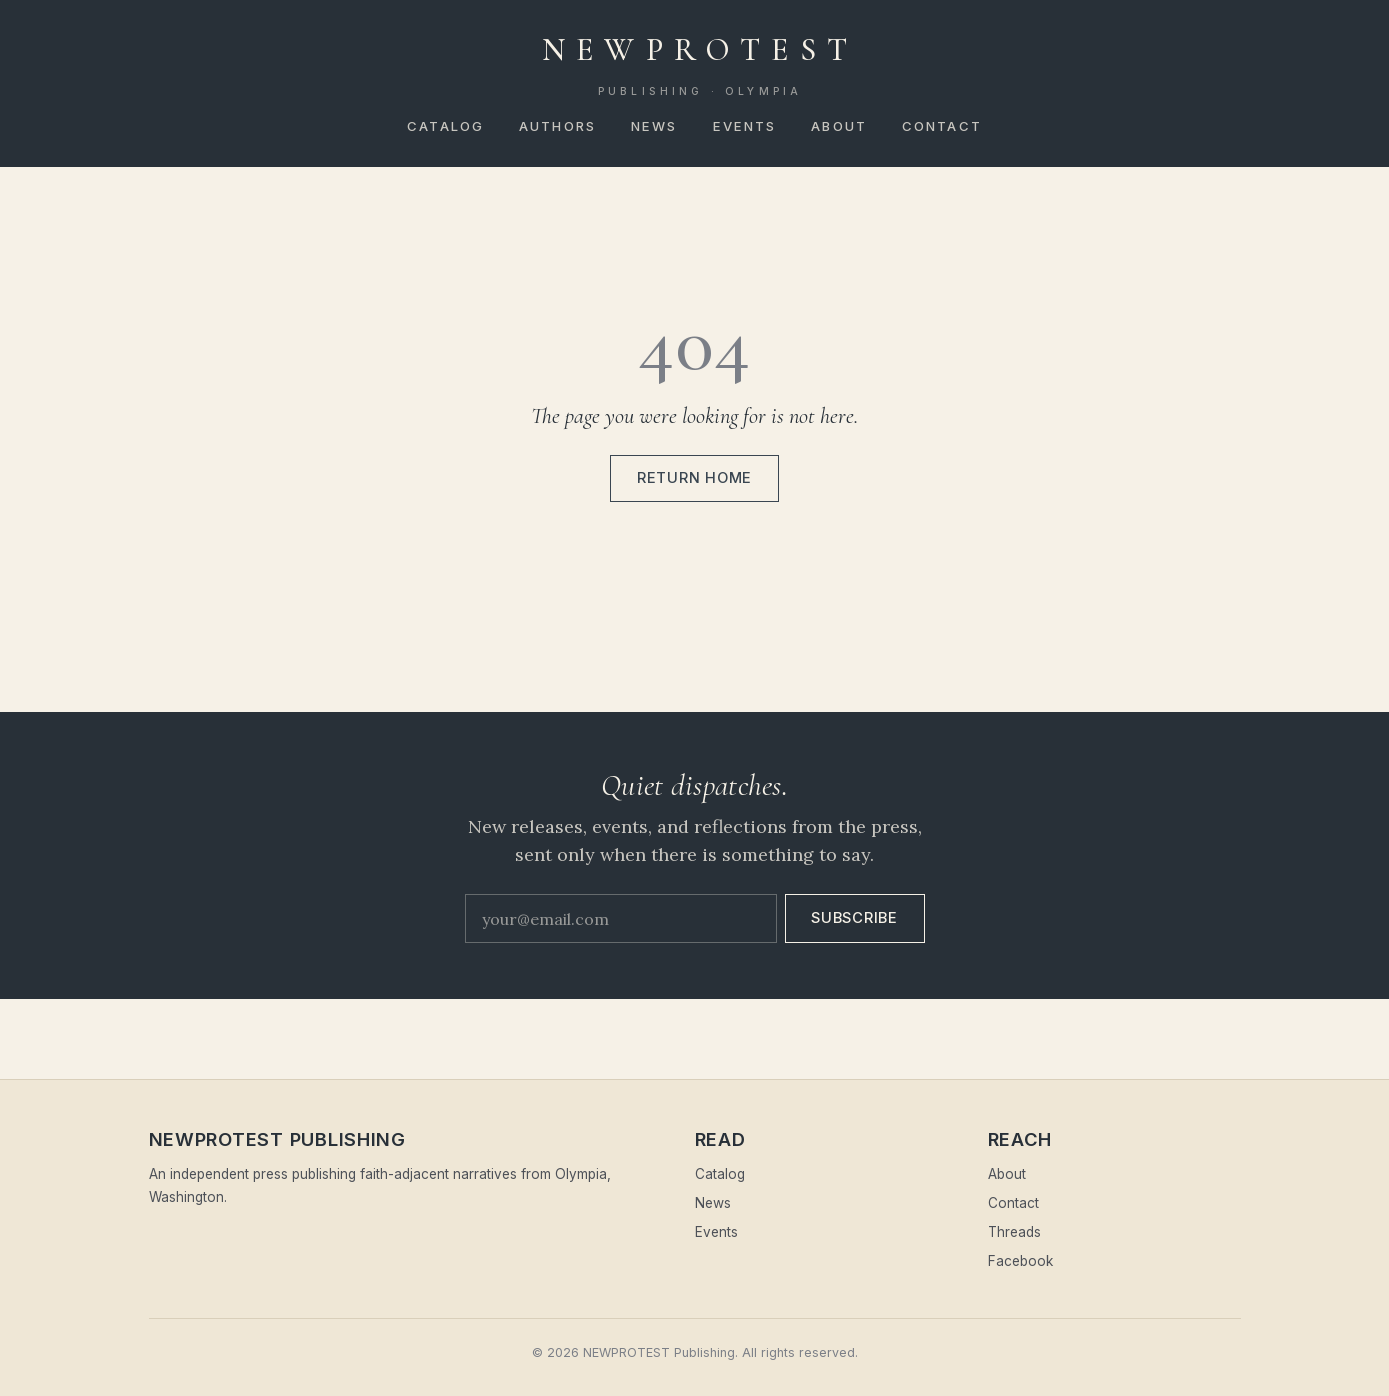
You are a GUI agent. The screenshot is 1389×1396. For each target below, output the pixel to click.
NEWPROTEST (700, 65)
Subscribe (854, 918)
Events (745, 126)
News (654, 126)
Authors (557, 126)
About (839, 126)
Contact (942, 126)
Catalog (445, 126)
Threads (1014, 1232)
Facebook (1020, 1261)
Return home (694, 478)
